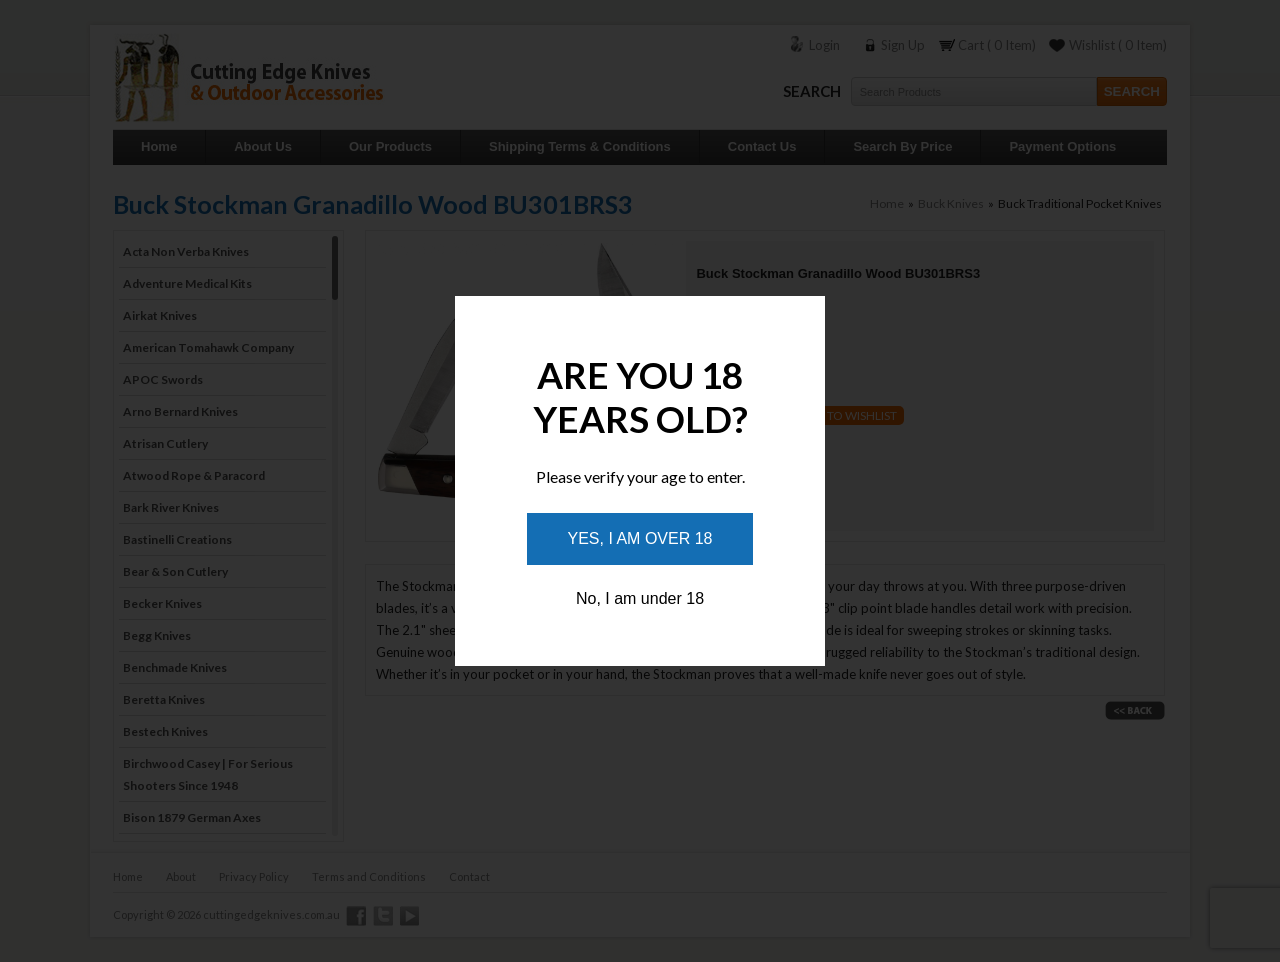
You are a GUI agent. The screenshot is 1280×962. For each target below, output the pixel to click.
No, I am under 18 (640, 598)
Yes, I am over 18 (640, 538)
